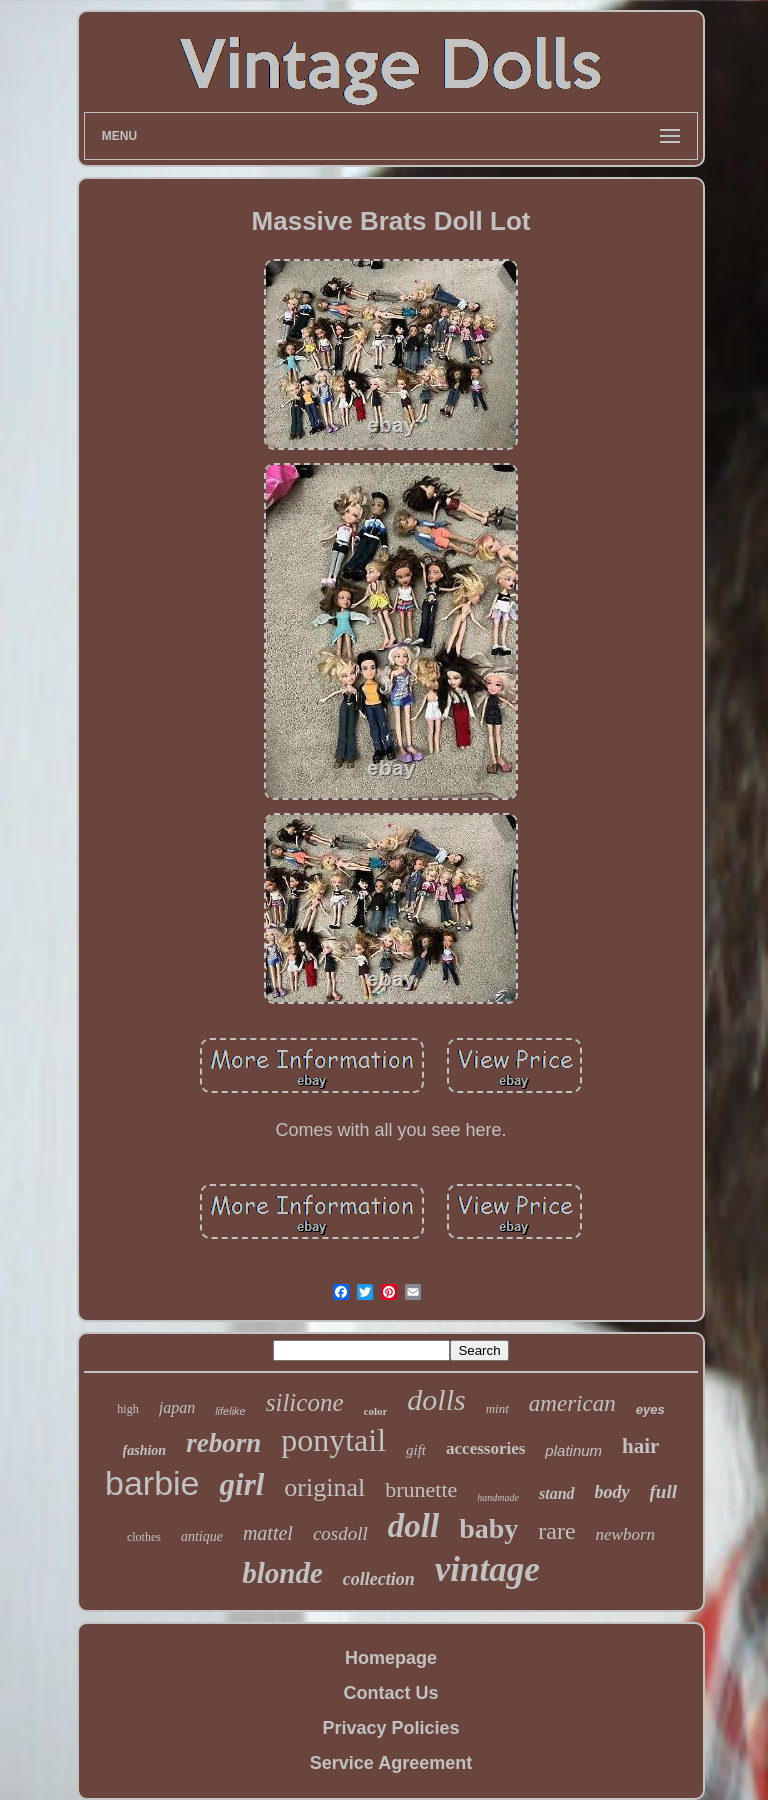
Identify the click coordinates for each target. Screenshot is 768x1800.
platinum (573, 1450)
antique (202, 1536)
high (127, 1409)
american (572, 1403)
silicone (305, 1402)
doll (413, 1526)
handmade (498, 1497)
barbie (152, 1483)
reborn (223, 1443)
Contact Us (390, 1693)
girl (242, 1484)
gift (416, 1450)
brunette (421, 1489)
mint (497, 1408)
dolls (436, 1399)
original (324, 1487)
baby (488, 1528)
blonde (282, 1573)
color (376, 1411)
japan (177, 1407)
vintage (487, 1569)
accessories (485, 1448)
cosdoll (340, 1533)
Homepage (391, 1658)
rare (556, 1531)
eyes (650, 1409)
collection (379, 1579)
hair (640, 1446)
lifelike (230, 1411)
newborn (626, 1534)
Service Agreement (391, 1763)
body (612, 1492)
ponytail (333, 1440)
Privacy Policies (390, 1728)
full (663, 1491)
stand (557, 1493)
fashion (145, 1450)
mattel (268, 1533)
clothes (144, 1537)
